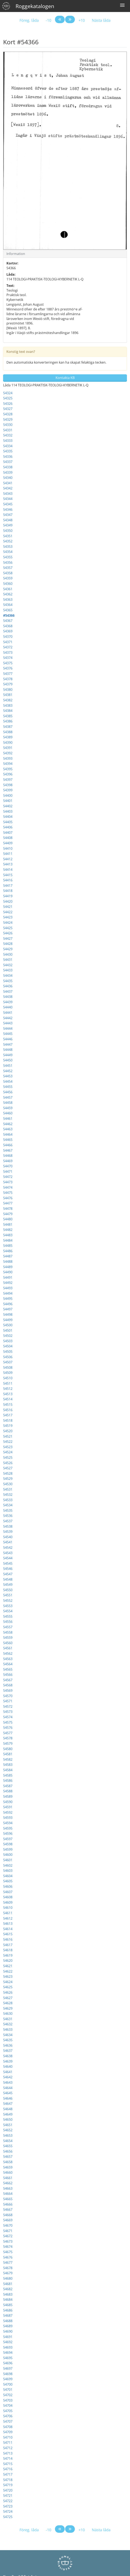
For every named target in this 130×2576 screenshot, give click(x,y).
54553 (7, 1606)
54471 (7, 1171)
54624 (7, 1982)
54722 (7, 2501)
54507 (7, 1362)
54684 (7, 2299)
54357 (7, 567)
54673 (7, 2241)
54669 (7, 2220)
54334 (7, 446)
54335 (7, 451)
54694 (7, 2352)
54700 (7, 2384)
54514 (7, 1399)
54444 (7, 1028)
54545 (7, 1563)
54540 (7, 1537)
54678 (7, 2268)
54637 (7, 2050)
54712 (7, 2448)
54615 (7, 1934)
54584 (7, 1770)
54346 (7, 509)
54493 (7, 1288)
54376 (7, 668)
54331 (7, 430)
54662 (7, 2183)
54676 (7, 2257)
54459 (7, 1108)
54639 (7, 2061)
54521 (7, 1436)
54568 (7, 1685)
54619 (7, 1955)
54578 (7, 1738)
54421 (7, 906)
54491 (7, 1277)
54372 (7, 647)
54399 (7, 790)
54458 (7, 1102)
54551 (7, 1595)
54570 (7, 1696)
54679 (7, 2273)
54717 (7, 2474)
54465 (7, 1139)
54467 (7, 1150)
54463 (7, 1129)
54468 (7, 1155)
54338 (7, 467)
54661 (7, 2178)
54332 (7, 435)
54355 (7, 557)
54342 (7, 488)
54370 (7, 636)
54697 (7, 2368)
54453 (7, 1076)
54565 (7, 1669)
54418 (7, 890)
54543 (7, 1553)
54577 (7, 1733)
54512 (7, 1388)
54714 (7, 2458)
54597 (7, 1839)
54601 (7, 1860)
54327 (7, 408)
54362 (7, 594)
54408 (7, 837)
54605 (7, 1881)
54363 (7, 599)
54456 (7, 1092)
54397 (7, 779)
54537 (7, 1521)
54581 (7, 1754)
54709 (7, 2432)
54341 (7, 483)
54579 (7, 1743)
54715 (7, 2464)
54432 (7, 965)
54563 (7, 1659)
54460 (7, 1113)
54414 (7, 869)
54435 (7, 981)
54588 (7, 1791)
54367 (7, 620)
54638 (7, 2056)
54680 (7, 2278)
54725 (7, 2517)
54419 (7, 896)
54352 (7, 541)
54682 (7, 2289)
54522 (7, 1441)
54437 (7, 991)
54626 (7, 1992)
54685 (7, 2305)
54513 (7, 1394)
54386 (7, 721)
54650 (7, 2119)
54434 (7, 975)
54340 (7, 477)
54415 (7, 875)
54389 (7, 737)
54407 (7, 832)
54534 (7, 1505)
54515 (7, 1404)
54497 (7, 1309)
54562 (7, 1653)
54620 (7, 1960)
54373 (7, 652)
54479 (7, 1214)
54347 (7, 514)
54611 (7, 1913)
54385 (7, 716)
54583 (7, 1764)
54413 (7, 864)
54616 (7, 1939)
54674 (7, 2246)
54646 (7, 2098)
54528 (7, 1473)
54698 (7, 2374)
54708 (7, 2427)
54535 (7, 1510)
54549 (7, 1584)
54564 (7, 1664)
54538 (7, 1526)
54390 (7, 742)
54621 (7, 1966)
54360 (7, 583)
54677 (7, 2262)
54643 (7, 2082)
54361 (7, 589)
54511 (7, 1383)
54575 (7, 1722)
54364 (7, 604)
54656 (7, 2151)
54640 (7, 2066)
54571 (7, 1701)
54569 (7, 1690)
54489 (7, 1267)
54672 (7, 2236)
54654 (7, 2141)
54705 (7, 2411)
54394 (7, 763)
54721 (7, 2495)
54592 (7, 1812)
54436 (7, 986)
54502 (7, 1335)
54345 (7, 504)
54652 (7, 2130)
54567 (7, 1680)
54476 (7, 1198)
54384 (7, 710)
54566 (7, 1674)
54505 (7, 1351)
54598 (7, 1844)
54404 (7, 816)
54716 (7, 2469)
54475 (7, 1192)
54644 (7, 2088)
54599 (7, 1849)
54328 (7, 414)
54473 (7, 1182)
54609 (7, 1902)
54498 (7, 1314)
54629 (7, 2008)
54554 (7, 1611)
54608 (7, 1897)
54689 (7, 2326)
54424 (7, 922)
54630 (7, 2013)
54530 (7, 1484)
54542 (7, 1547)
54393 (7, 758)
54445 (7, 1033)
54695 (7, 2358)
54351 (7, 536)
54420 (7, 901)
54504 (7, 1346)
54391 (7, 747)
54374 (7, 657)
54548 (7, 1579)
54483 (7, 1235)
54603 (7, 1870)
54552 (7, 1600)
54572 (7, 1706)
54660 (7, 2172)
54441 (7, 1012)
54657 (7, 2156)
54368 (7, 626)
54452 (7, 1071)
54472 (7, 1176)
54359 (7, 578)
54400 (7, 795)
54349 (7, 525)
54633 (7, 2029)
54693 (7, 2347)
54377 (7, 673)
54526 (7, 1463)
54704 (7, 2405)
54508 (7, 1367)
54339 (7, 472)
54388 (7, 732)
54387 (7, 726)
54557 (7, 1627)
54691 (7, 2336)
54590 (7, 1802)
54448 (7, 1049)
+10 (82, 20)
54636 (7, 2045)
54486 (7, 1251)
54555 (7, 1616)
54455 (7, 1086)
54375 (7, 663)
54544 (7, 1558)
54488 (7, 1261)
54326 (7, 403)
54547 (7, 1574)
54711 (7, 2442)
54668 (7, 2215)
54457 (7, 1097)
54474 (7, 1187)
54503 (7, 1341)
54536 (7, 1515)
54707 (7, 2421)
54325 (7, 398)
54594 (7, 1823)
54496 (7, 1304)
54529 (7, 1478)
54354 (7, 551)
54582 (7, 1759)
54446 (7, 1039)
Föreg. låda (29, 20)
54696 (7, 2363)
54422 (7, 912)
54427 (7, 938)
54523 (7, 1447)
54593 (7, 1817)
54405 (7, 822)
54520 (7, 1431)
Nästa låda (101, 20)
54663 (7, 2188)
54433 (7, 970)
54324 (7, 393)
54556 (7, 1621)
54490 (7, 1272)
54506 (7, 1357)
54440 (7, 1007)
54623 (7, 1976)
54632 (7, 2024)
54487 (7, 1256)
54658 (7, 2162)
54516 (7, 1410)
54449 (7, 1055)
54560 (7, 1643)
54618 (7, 1950)
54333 (7, 440)
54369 (7, 631)
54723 (7, 2506)
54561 (7, 1648)
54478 (7, 1208)
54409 (7, 843)
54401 (7, 800)
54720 (7, 2490)
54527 (7, 1468)
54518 (7, 1420)
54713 (7, 2453)
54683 (7, 2294)
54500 (7, 1325)
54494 (7, 1293)
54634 (7, 2035)
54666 (7, 2204)
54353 (7, 546)
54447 (7, 1044)
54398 (7, 785)
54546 (7, 1568)
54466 (7, 1145)
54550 (7, 1590)
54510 (7, 1378)
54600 (7, 1854)
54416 (7, 880)
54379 (7, 684)
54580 (7, 1749)
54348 (7, 520)
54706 (7, 2416)
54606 (7, 1886)
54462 (7, 1124)
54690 (7, 2331)
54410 (7, 848)
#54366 (9, 615)
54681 (7, 2284)
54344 (7, 498)
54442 (7, 1018)
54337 (7, 461)
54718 (7, 2479)
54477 (7, 1203)
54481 (7, 1224)
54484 (7, 1240)
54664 (7, 2193)
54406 (7, 827)
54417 (7, 885)
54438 (7, 996)
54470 (7, 1166)
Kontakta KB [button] (65, 377)
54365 (7, 610)
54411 (7, 853)
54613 (7, 1923)
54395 (7, 769)
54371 (7, 642)
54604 (7, 1876)
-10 (48, 20)
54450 (7, 1060)
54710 (7, 2437)
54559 (7, 1637)
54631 (7, 2019)
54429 (7, 949)
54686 (7, 2310)
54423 (7, 917)
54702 (7, 2395)
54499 (7, 1320)
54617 (7, 1945)
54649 (7, 2114)
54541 (7, 1542)
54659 (7, 2167)
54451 (7, 1065)
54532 (7, 1494)
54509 (7, 1372)
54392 (7, 753)
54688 (7, 2321)
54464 (7, 1134)
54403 (7, 811)
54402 (7, 806)
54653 (7, 2135)
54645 (7, 2093)
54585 (7, 1775)
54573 (7, 1711)
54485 (7, 1245)
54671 (7, 2231)
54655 (7, 2146)
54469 (7, 1161)
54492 (7, 1282)
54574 (7, 1717)
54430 (7, 954)
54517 (7, 1415)
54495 (7, 1298)
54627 (7, 1998)
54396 (7, 774)
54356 (7, 562)
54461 (7, 1118)
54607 (7, 1892)
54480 (7, 1219)
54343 (7, 493)
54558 (7, 1632)
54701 (7, 2389)
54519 (7, 1425)
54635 (7, 2040)
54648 (7, 2109)
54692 (7, 2342)
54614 (7, 1929)
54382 (7, 700)
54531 (7, 1489)
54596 (7, 1833)
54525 (7, 1457)
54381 (7, 694)
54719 (7, 2485)
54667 (7, 2209)
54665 (7, 2199)
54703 (7, 2400)
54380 (7, 689)
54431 (7, 959)
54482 (7, 1229)
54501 (7, 1330)
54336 (7, 456)
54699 (7, 2379)
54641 (7, 2072)
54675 (7, 2252)
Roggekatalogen (35, 6)
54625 (7, 1987)
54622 (7, 1971)
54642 (7, 2077)
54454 (7, 1081)
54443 (7, 1023)
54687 (7, 2315)
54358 (7, 573)
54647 (7, 2103)
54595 (7, 1828)
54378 (7, 679)
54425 (7, 928)
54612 (7, 1918)
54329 (7, 419)
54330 (7, 424)
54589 (7, 1796)
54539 (7, 1531)
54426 (7, 933)
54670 (7, 2225)
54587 (7, 1786)
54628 (7, 2003)
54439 (7, 1002)
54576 (7, 1727)
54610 (7, 1907)
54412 (7, 859)
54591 (7, 1807)
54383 (7, 705)
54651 (7, 2125)
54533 (7, 1500)
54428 (7, 943)
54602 (7, 1865)
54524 (7, 1452)
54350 (7, 530)
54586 (7, 1780)
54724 (7, 2511)
